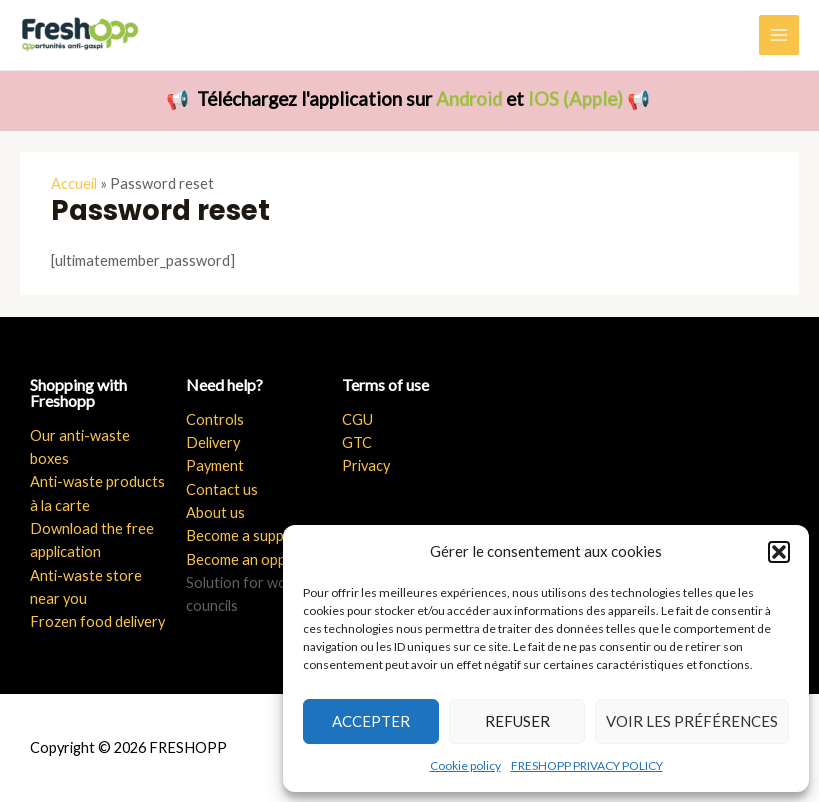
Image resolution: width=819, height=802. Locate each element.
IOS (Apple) (575, 99)
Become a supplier (245, 535)
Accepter (371, 721)
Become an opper (243, 559)
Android (469, 99)
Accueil (74, 183)
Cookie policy (465, 765)
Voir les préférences (692, 721)
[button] (779, 552)
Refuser (517, 721)
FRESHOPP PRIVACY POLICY (587, 765)
